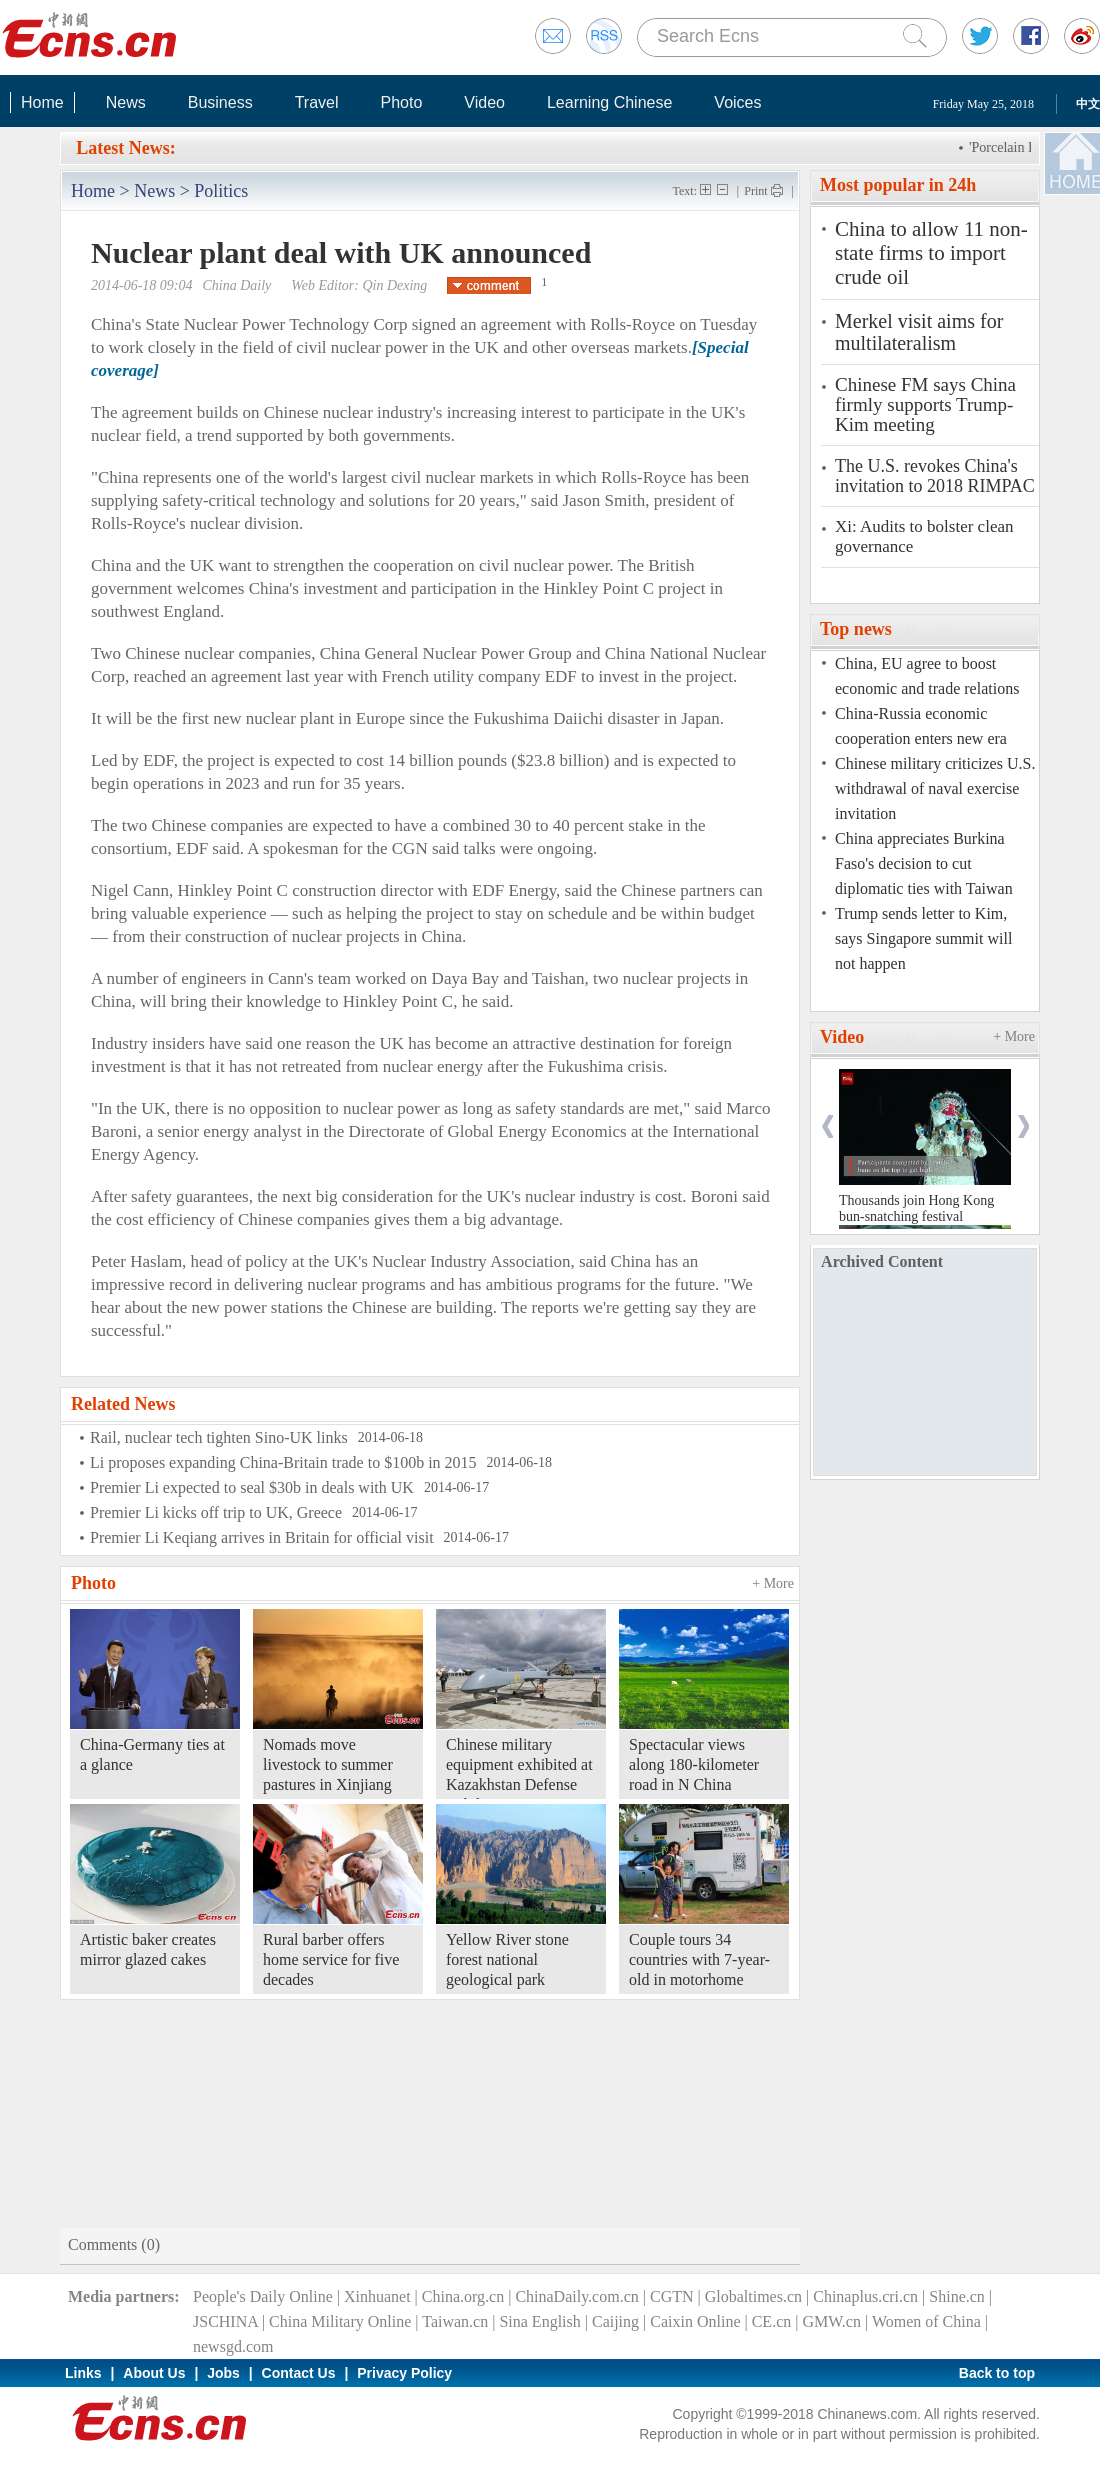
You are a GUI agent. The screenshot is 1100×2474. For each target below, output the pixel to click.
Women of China (926, 2321)
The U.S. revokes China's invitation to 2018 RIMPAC (935, 476)
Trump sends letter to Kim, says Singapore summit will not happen (923, 938)
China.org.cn (463, 2296)
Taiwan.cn (455, 2321)
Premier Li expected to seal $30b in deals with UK (252, 1487)
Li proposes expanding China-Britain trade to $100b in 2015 (283, 1462)
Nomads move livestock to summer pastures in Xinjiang (328, 1764)
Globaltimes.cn (753, 2296)
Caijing (615, 2321)
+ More (773, 1583)
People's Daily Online (263, 2296)
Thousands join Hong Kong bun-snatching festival (916, 1208)
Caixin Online (695, 2321)
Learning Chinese (609, 102)
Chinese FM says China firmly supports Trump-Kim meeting (925, 405)
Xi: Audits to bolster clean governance (924, 536)
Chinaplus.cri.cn (865, 2296)
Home (42, 102)
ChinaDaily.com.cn (576, 2296)
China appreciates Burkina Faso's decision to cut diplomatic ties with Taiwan (924, 863)
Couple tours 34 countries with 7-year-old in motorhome (699, 1959)
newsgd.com (233, 2346)
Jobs (223, 2373)
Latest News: (125, 148)
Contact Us (299, 2373)
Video (484, 102)
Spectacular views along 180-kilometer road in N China (694, 1764)
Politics (221, 191)
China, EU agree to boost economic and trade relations (927, 676)
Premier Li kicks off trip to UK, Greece (216, 1512)
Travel (317, 102)
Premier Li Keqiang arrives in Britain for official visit (262, 1537)
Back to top (997, 2373)
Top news (856, 629)
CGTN (672, 2296)
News (126, 102)
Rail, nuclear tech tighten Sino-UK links (219, 1437)
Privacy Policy (404, 2373)
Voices (737, 102)
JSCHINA (225, 2321)
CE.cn (772, 2321)
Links (83, 2373)
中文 (1088, 104)
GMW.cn (831, 2321)
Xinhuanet (377, 2296)
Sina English (539, 2321)
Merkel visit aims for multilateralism (919, 332)
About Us (154, 2373)
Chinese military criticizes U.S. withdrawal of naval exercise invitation (935, 788)
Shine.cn (957, 2296)
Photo (401, 102)
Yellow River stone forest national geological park (507, 1959)
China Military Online (340, 2321)
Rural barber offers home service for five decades (331, 1959)
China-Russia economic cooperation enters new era (921, 726)
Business (220, 102)
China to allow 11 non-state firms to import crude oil (931, 253)
